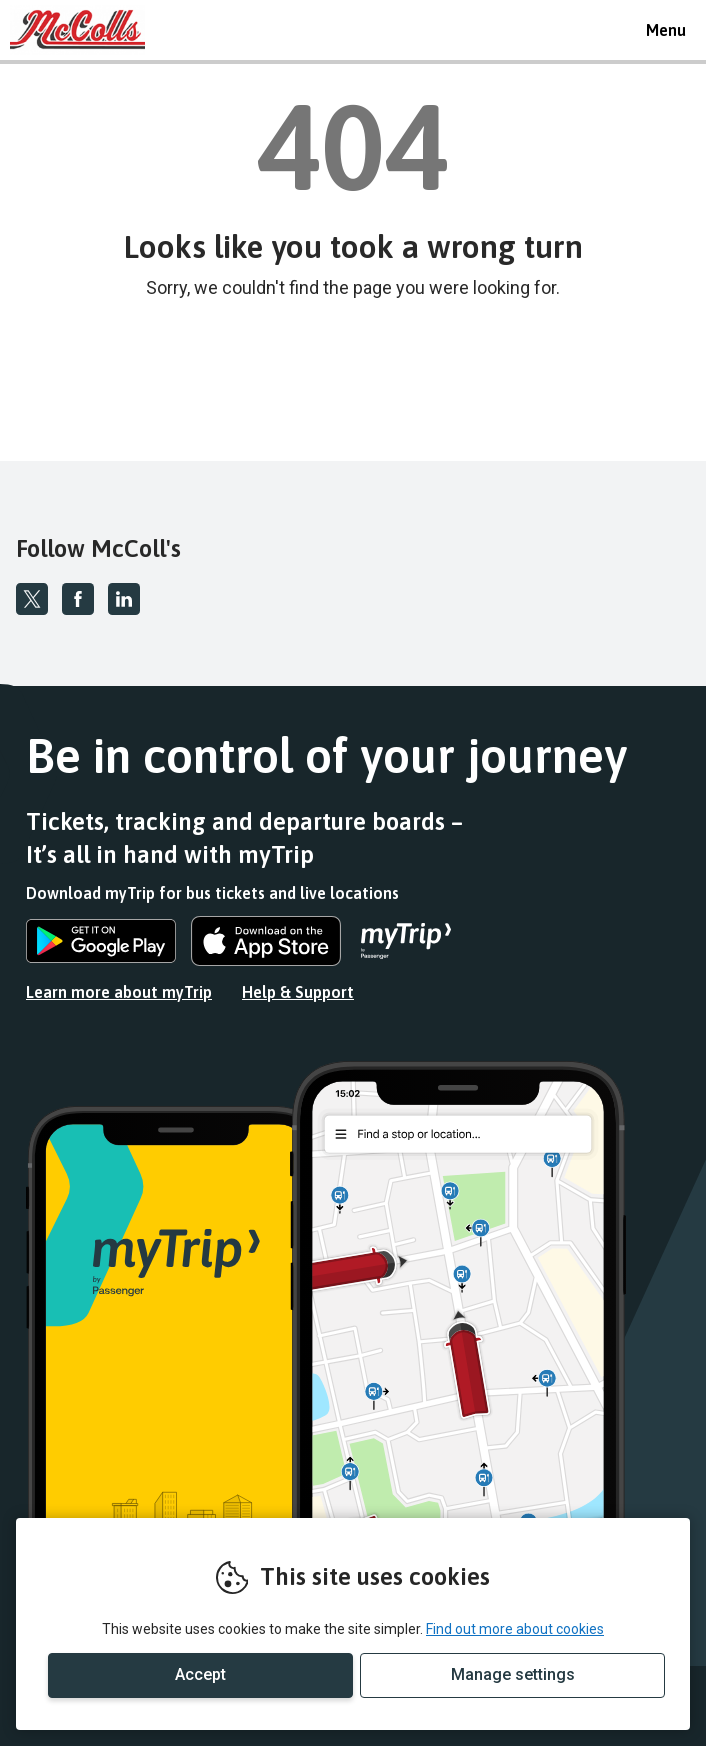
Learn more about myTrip (119, 992)
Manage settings (513, 1674)
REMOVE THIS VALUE (85, 30)
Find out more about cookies (515, 1629)
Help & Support (298, 992)
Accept (200, 1674)
